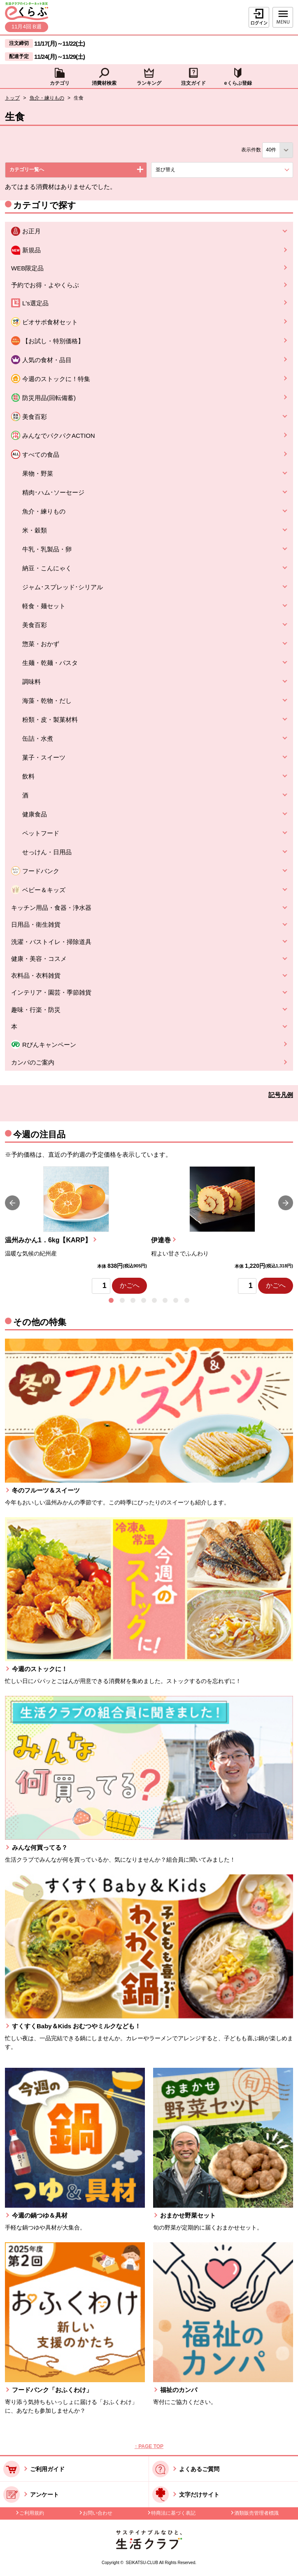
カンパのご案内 (32, 1062)
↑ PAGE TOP (149, 2446)
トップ (12, 98)
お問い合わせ (97, 2513)
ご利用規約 (31, 2513)
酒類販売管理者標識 (256, 2513)
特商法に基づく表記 (173, 2513)
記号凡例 (280, 1094)
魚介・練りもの (47, 98)
